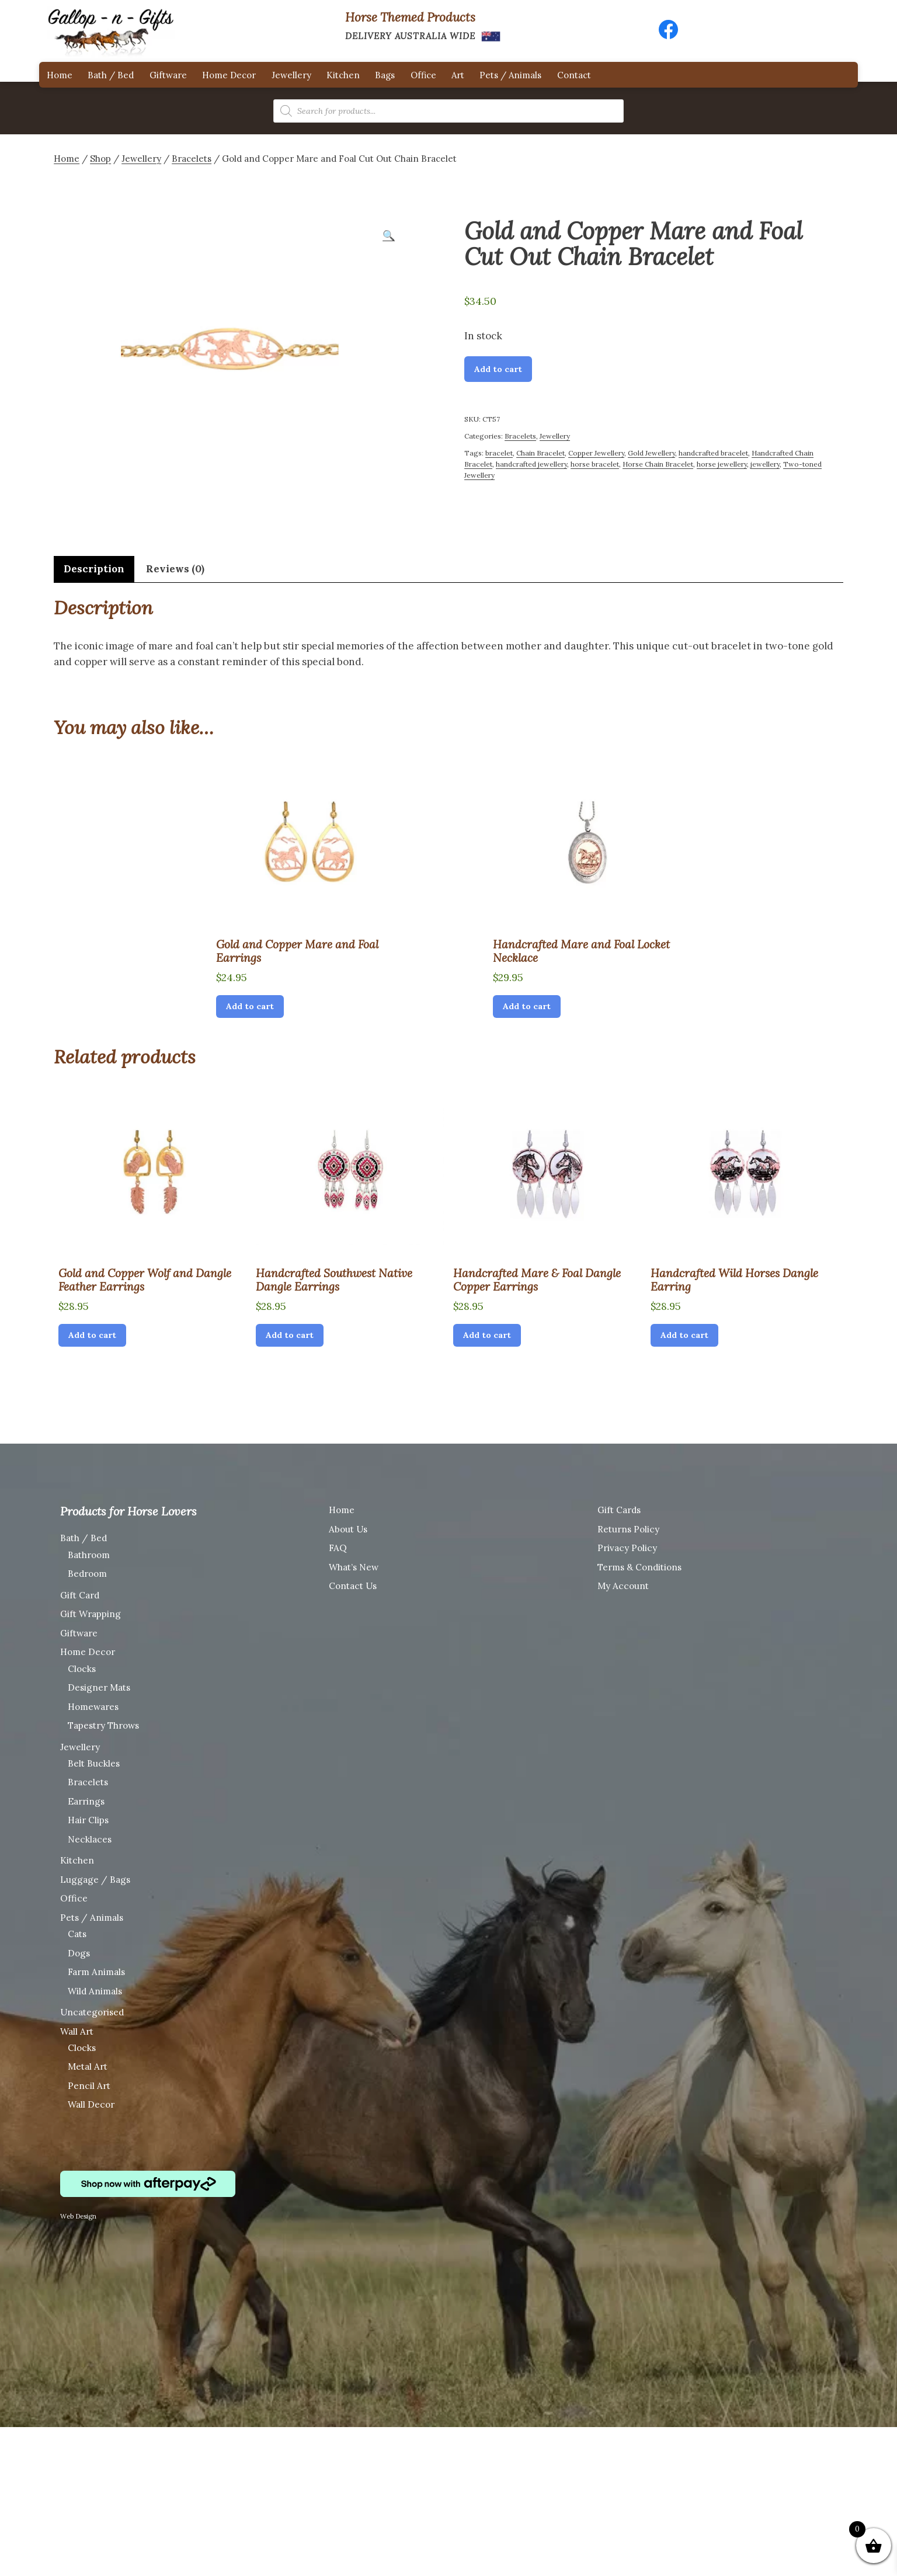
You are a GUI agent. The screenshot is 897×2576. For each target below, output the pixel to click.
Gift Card (79, 1595)
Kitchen (343, 75)
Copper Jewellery (596, 453)
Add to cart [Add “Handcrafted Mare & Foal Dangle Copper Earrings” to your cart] (487, 1335)
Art (457, 75)
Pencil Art (89, 2085)
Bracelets (191, 158)
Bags (385, 75)
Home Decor (229, 75)
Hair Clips (88, 1820)
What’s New (353, 1567)
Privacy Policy (627, 1547)
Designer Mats (99, 1687)
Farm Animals (96, 1971)
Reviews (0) (175, 568)
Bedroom (87, 1573)
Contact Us (353, 1585)
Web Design (78, 2216)
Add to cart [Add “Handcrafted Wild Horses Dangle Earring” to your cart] (684, 1335)
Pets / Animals (510, 75)
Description (94, 568)
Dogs (79, 1953)
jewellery (765, 464)
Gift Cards (619, 1509)
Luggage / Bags (95, 1879)
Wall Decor (91, 2104)
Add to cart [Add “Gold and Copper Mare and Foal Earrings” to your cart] (250, 1006)
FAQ (338, 1547)
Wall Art (76, 2031)
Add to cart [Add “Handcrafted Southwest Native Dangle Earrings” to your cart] (290, 1335)
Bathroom (89, 1554)
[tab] (94, 569)
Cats (77, 1933)
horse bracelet (595, 464)
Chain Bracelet (540, 453)
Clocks (82, 1668)
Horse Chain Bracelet (658, 464)
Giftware (168, 75)
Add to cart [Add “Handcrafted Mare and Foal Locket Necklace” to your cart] (527, 1006)
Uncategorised (92, 2012)
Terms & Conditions (639, 1567)
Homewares (93, 1706)
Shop (100, 158)
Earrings (86, 1801)
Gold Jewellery (651, 453)
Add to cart (498, 369)
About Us (348, 1529)
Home (59, 75)
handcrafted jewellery (531, 464)
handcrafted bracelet (713, 453)
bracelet (499, 453)
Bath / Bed (111, 75)
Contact (574, 75)
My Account (623, 1585)
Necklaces (90, 1839)
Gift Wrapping (90, 1613)
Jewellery (291, 75)
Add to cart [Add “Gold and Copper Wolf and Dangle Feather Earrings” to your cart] (92, 1335)
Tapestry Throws (103, 1725)
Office (423, 75)
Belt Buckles (94, 1763)
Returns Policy (628, 1529)
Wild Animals (95, 1991)
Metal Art (87, 2066)
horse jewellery (722, 464)
